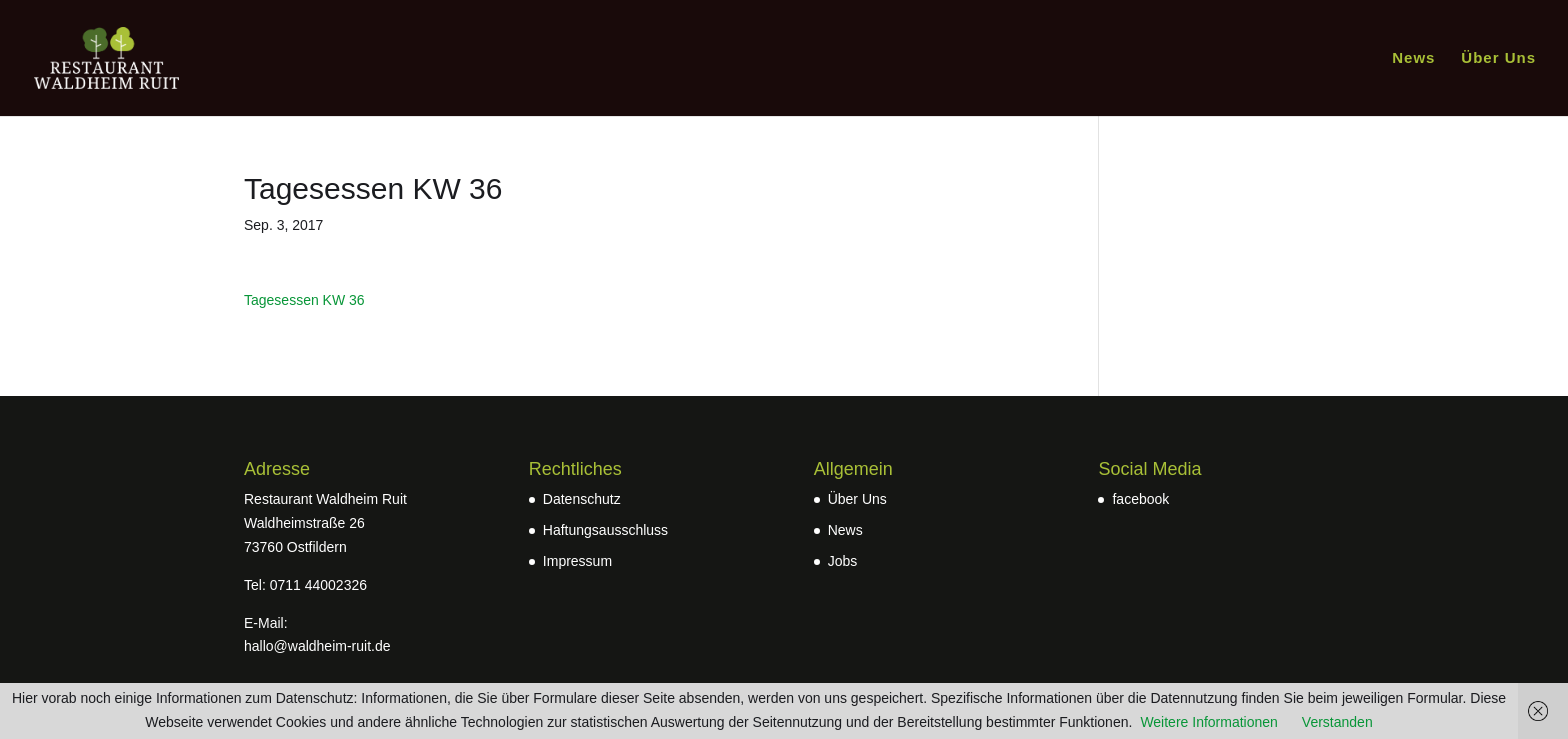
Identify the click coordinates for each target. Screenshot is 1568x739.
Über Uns (1498, 58)
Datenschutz (582, 499)
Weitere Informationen (1208, 722)
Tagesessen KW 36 (304, 300)
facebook (1140, 499)
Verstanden (1337, 722)
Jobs (843, 561)
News (1413, 58)
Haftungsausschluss (605, 530)
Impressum (577, 561)
